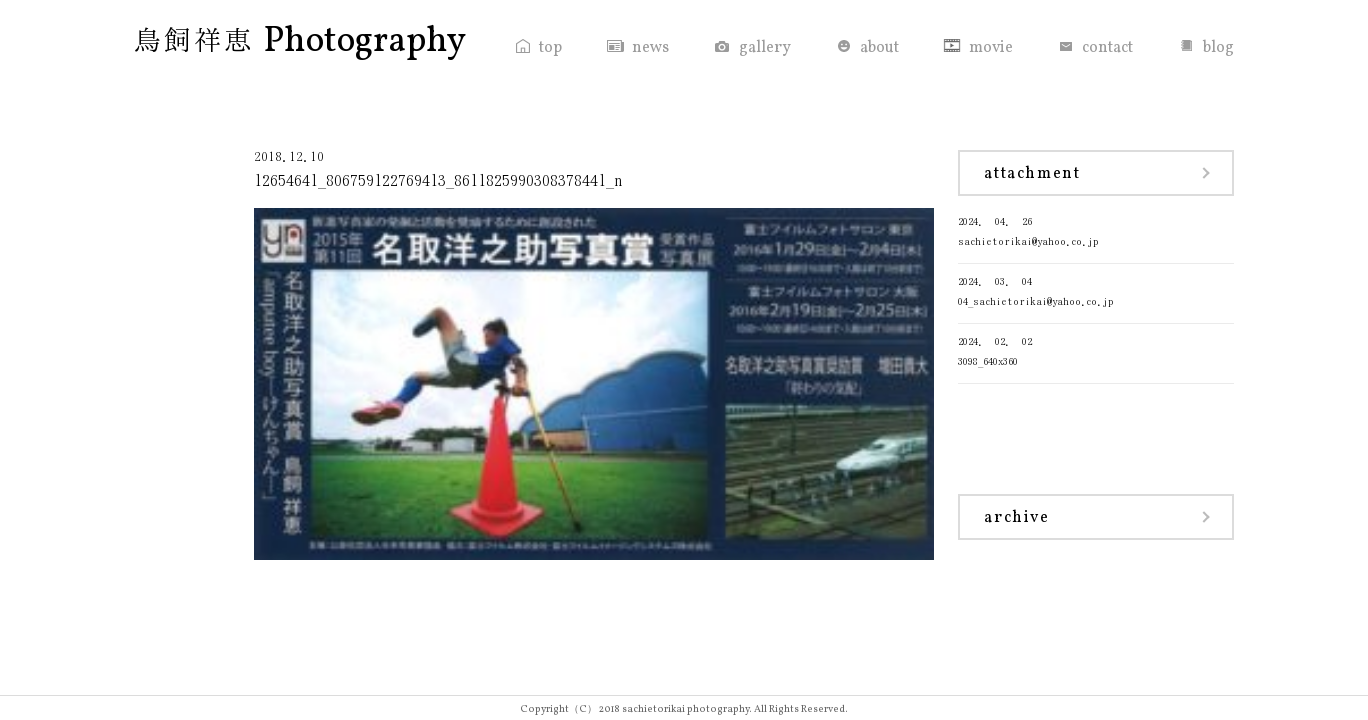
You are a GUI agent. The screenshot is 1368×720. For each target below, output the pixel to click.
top (550, 48)
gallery (765, 48)
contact (1107, 48)
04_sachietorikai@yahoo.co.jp (1096, 289)
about (879, 48)
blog (1218, 48)
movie (991, 48)
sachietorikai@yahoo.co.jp (1096, 229)
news (650, 48)
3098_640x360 (1096, 349)
